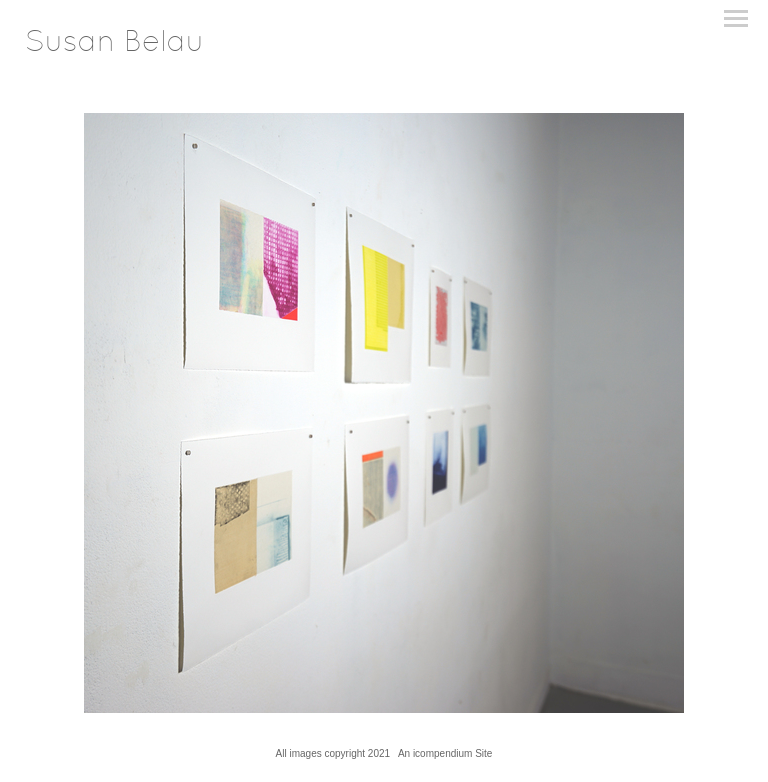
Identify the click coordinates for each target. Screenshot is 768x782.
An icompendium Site (445, 753)
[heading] (114, 47)
